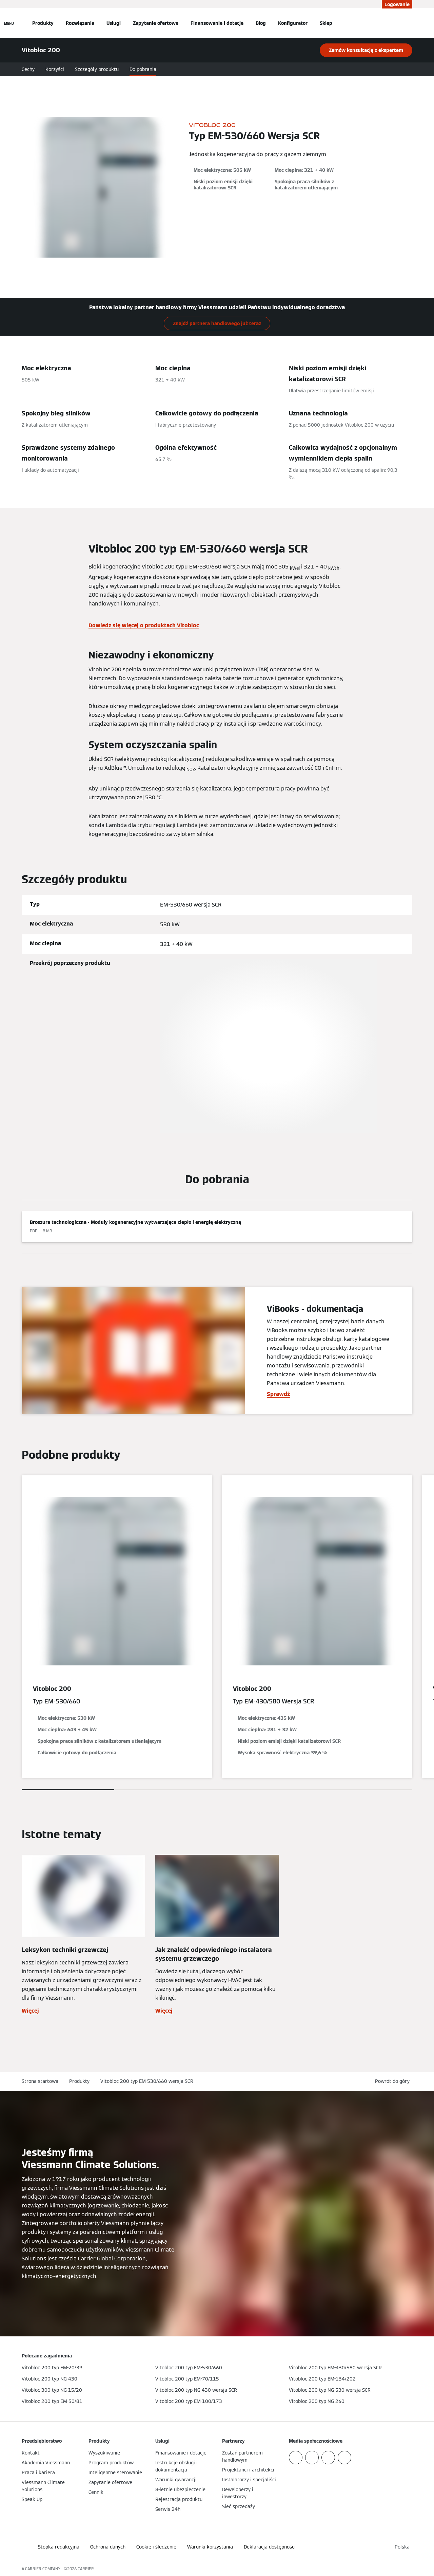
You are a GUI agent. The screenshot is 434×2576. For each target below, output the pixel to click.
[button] (393, 2081)
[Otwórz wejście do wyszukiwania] (409, 23)
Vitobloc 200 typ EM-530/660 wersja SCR (146, 2081)
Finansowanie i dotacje (217, 23)
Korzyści (54, 69)
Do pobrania (143, 69)
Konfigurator (293, 23)
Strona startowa (40, 2081)
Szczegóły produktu (97, 69)
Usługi (113, 23)
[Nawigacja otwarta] (9, 23)
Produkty (43, 23)
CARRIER (86, 2568)
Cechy (28, 69)
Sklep (326, 23)
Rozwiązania (80, 23)
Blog (261, 23)
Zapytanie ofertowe (155, 23)
